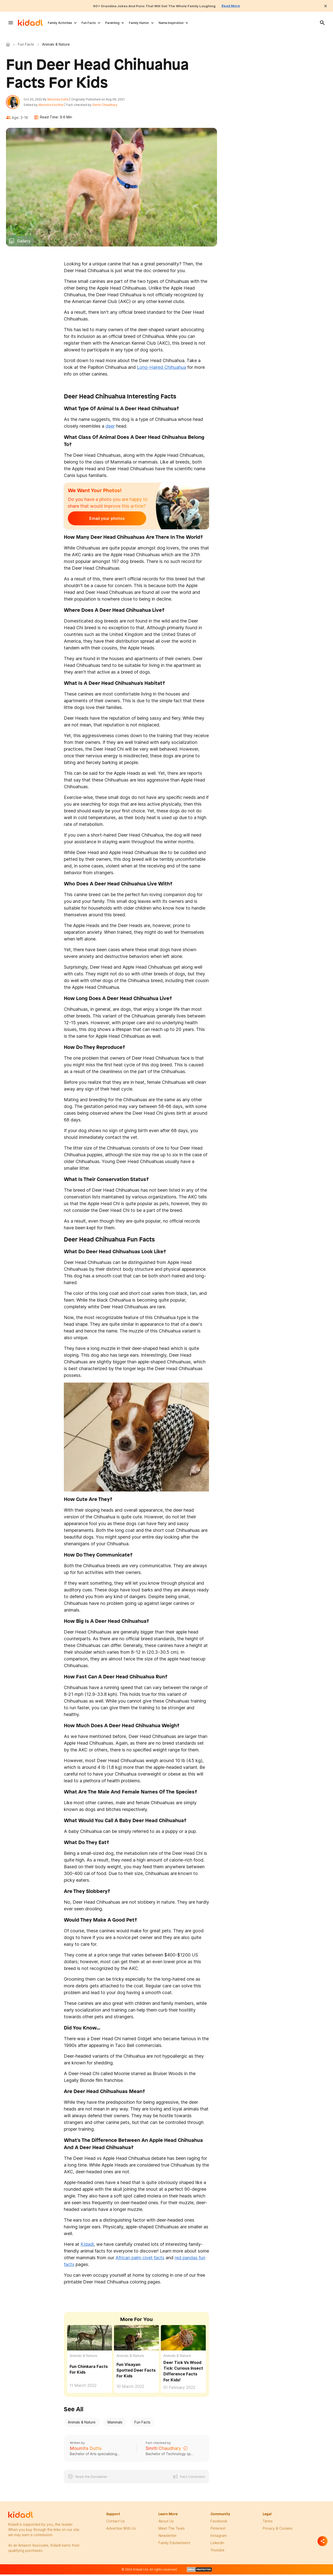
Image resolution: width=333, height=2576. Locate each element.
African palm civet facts (139, 2260)
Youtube (217, 2552)
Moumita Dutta (60, 100)
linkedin (217, 2545)
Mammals (115, 2424)
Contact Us (115, 2523)
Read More (240, 5)
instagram (218, 2538)
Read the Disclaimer (91, 2479)
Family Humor (139, 23)
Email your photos (98, 520)
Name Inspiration (171, 23)
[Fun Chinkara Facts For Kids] (89, 2339)
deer (110, 428)
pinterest (218, 2530)
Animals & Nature (83, 2358)
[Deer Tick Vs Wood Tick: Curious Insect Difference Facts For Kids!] (183, 2339)
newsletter (167, 2538)
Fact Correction (192, 2479)
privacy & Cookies (278, 2530)
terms (268, 2523)
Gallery (23, 243)
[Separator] (323, 2541)
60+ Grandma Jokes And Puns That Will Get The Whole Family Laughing (153, 5)
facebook (219, 2523)
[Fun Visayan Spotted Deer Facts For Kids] (136, 2339)
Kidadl (9, 44)
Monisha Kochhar (53, 106)
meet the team (171, 2530)
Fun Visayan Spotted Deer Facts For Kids (136, 2372)
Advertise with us (121, 2530)
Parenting (112, 23)
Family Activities (60, 23)
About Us (166, 2523)
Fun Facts (89, 23)
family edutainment (174, 2545)
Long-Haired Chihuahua (161, 369)
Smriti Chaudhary (107, 106)
